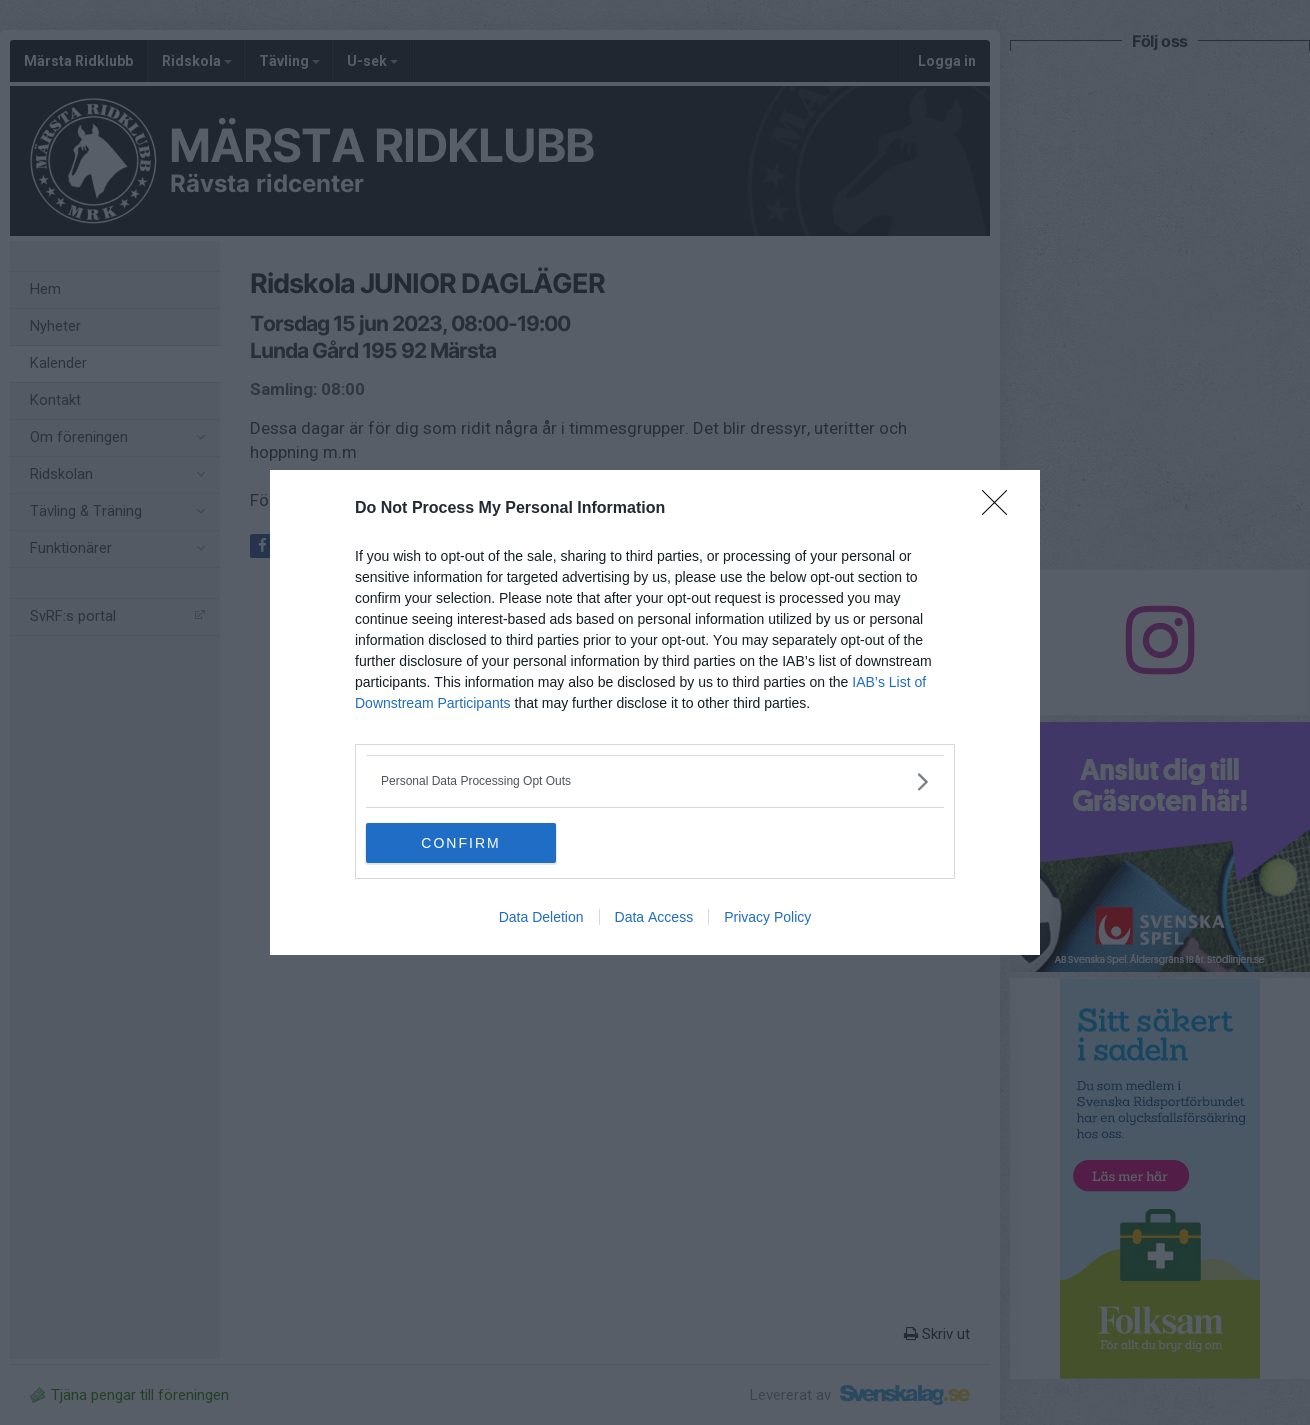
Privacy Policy (767, 917)
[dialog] (655, 712)
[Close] (1001, 509)
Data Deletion (541, 917)
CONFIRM (460, 842)
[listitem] (655, 781)
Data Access (654, 917)
